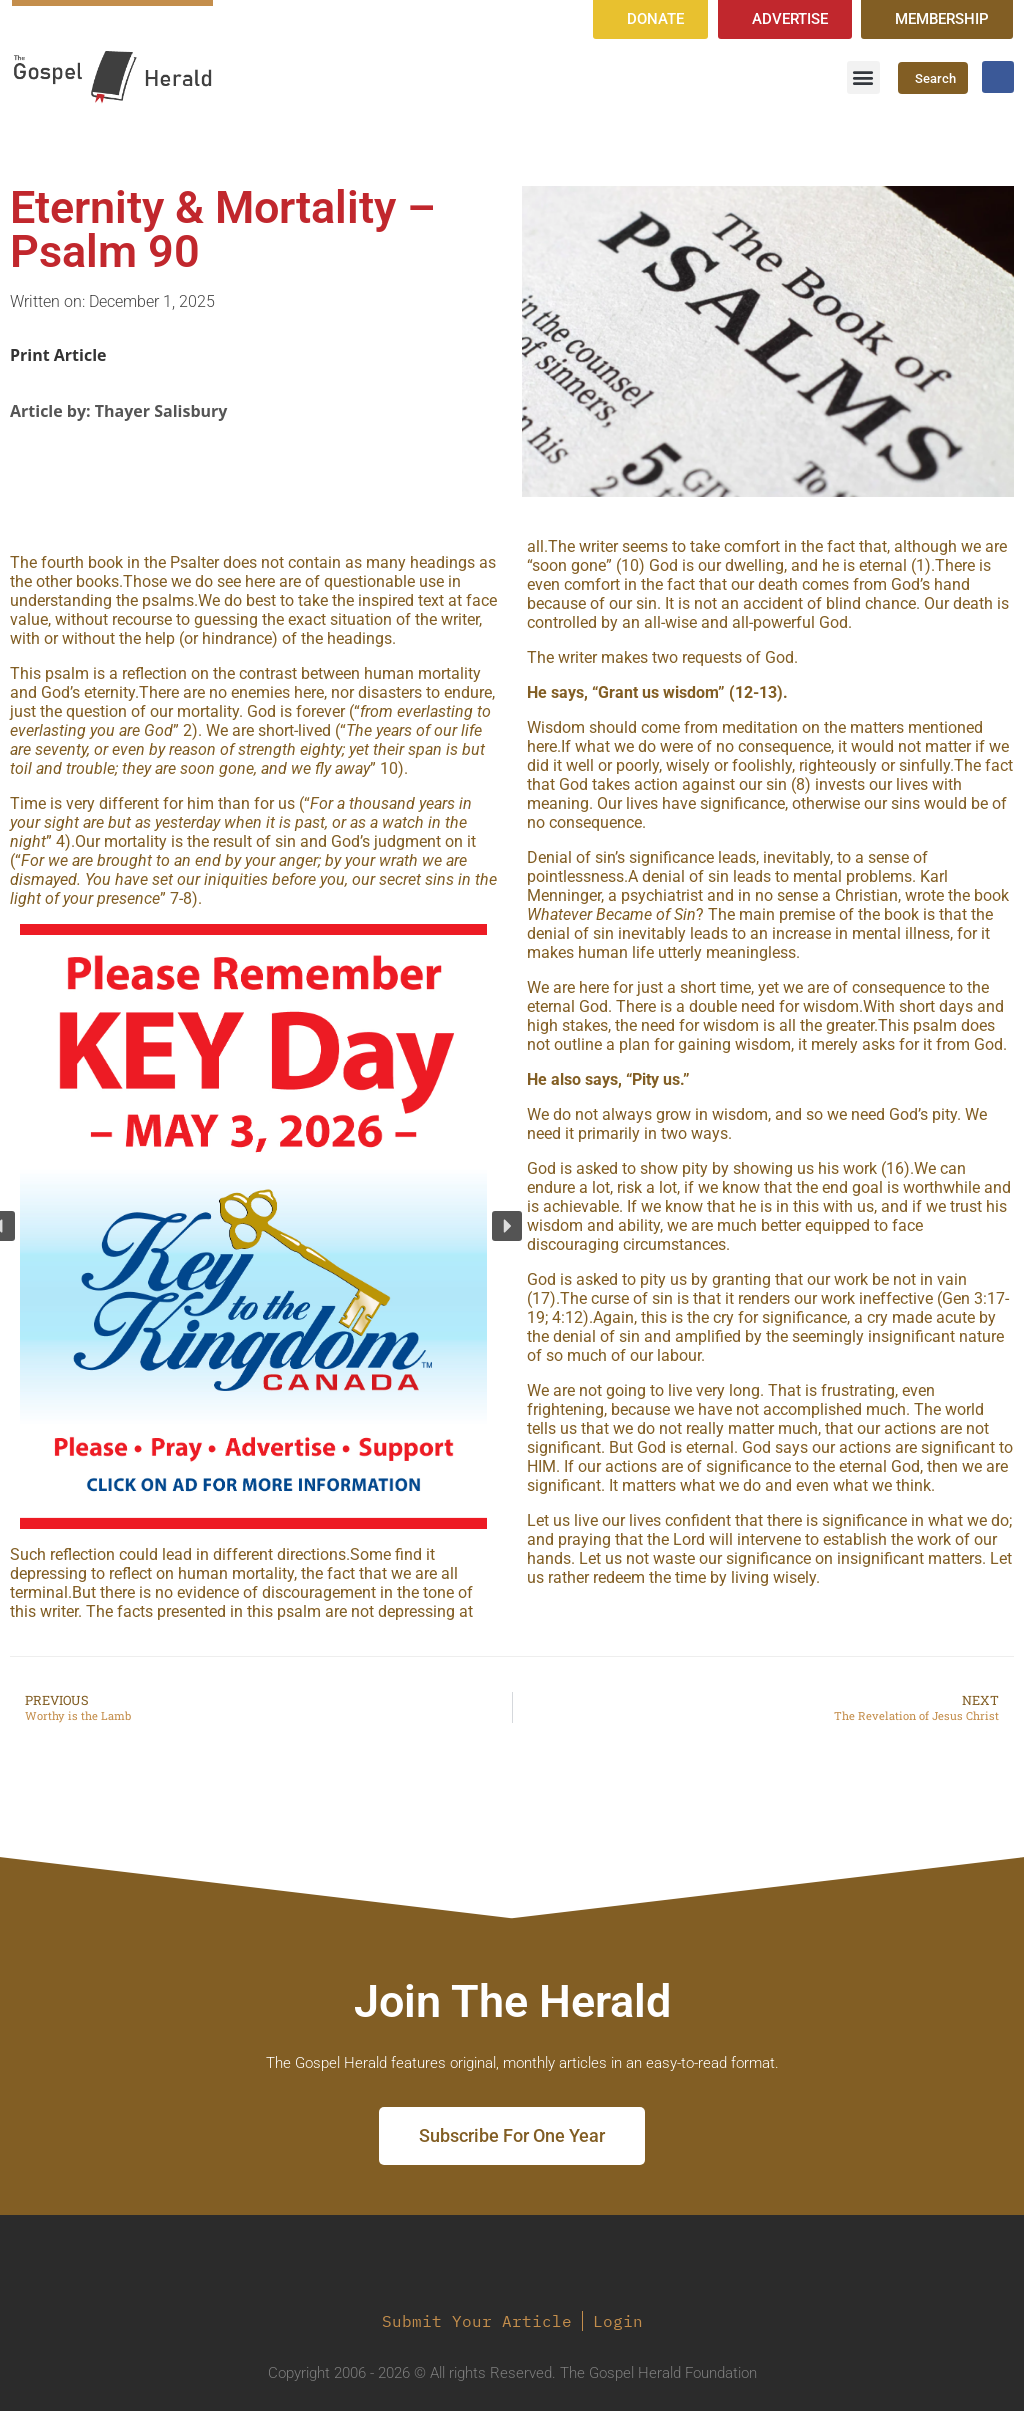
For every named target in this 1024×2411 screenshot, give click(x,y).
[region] (253, 1226)
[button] (863, 77)
